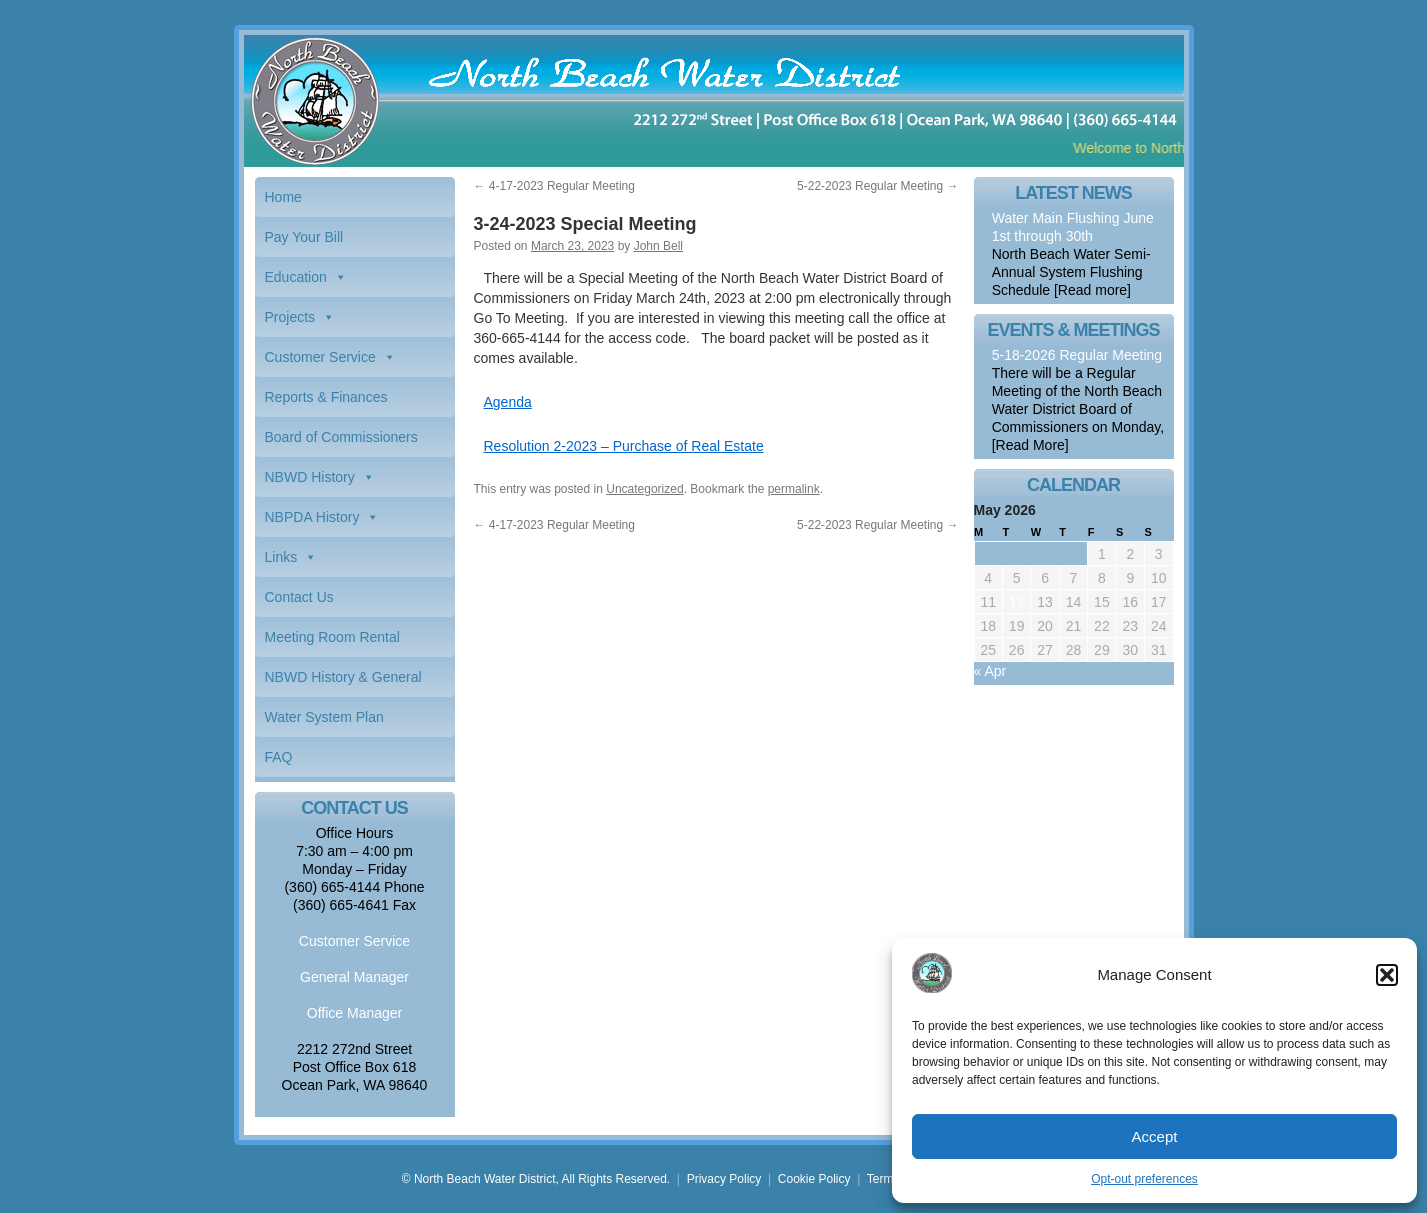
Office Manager (354, 1013)
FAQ (279, 757)
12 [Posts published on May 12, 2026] (1017, 602)
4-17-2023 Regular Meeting (554, 186)
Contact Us (299, 597)
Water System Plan (324, 717)
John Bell (658, 246)
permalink (794, 489)
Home (283, 197)
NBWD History (310, 477)
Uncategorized (644, 489)
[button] (1387, 975)
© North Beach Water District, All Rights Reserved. (536, 1179)
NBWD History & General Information (343, 683)
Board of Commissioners (341, 437)
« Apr (990, 671)
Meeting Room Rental (332, 637)
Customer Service (320, 357)
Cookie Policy (814, 1179)
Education (296, 277)
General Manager (354, 977)
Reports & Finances (326, 397)
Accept (1155, 1136)
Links (281, 557)
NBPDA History (312, 517)
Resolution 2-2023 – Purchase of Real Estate (624, 446)
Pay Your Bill (304, 237)
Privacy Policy (724, 1179)
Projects (290, 317)
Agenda (508, 402)
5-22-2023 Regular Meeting (877, 186)
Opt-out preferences (1144, 1179)
